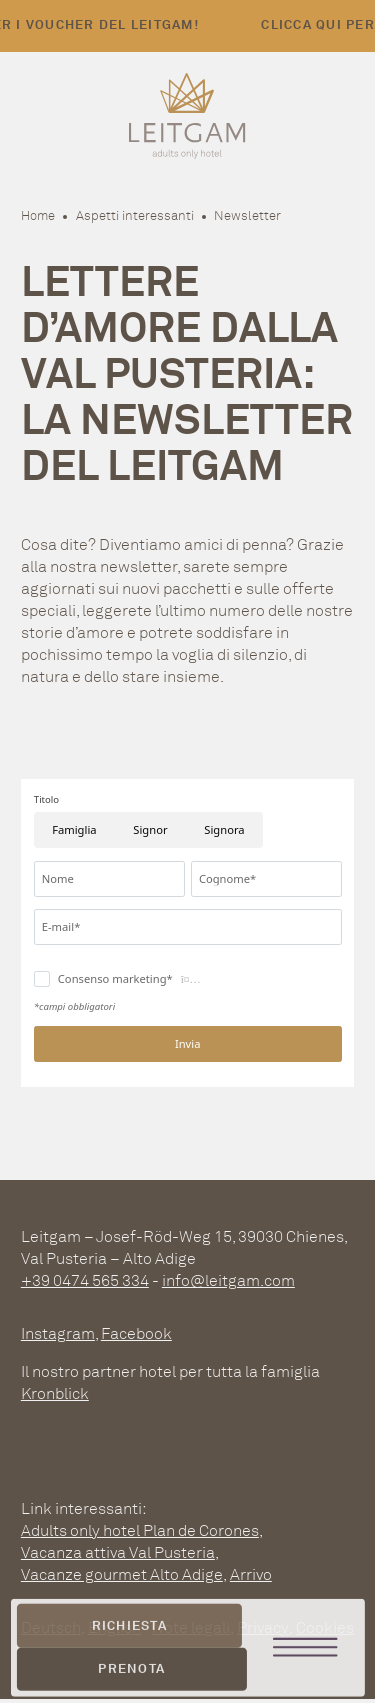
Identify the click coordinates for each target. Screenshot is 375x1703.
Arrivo (251, 1574)
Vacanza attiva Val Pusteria (118, 1552)
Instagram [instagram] (58, 1333)
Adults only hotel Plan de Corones (140, 1530)
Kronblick (55, 1393)
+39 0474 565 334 (85, 1280)
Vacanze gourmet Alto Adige (122, 1574)
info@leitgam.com (228, 1280)
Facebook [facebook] (136, 1333)
